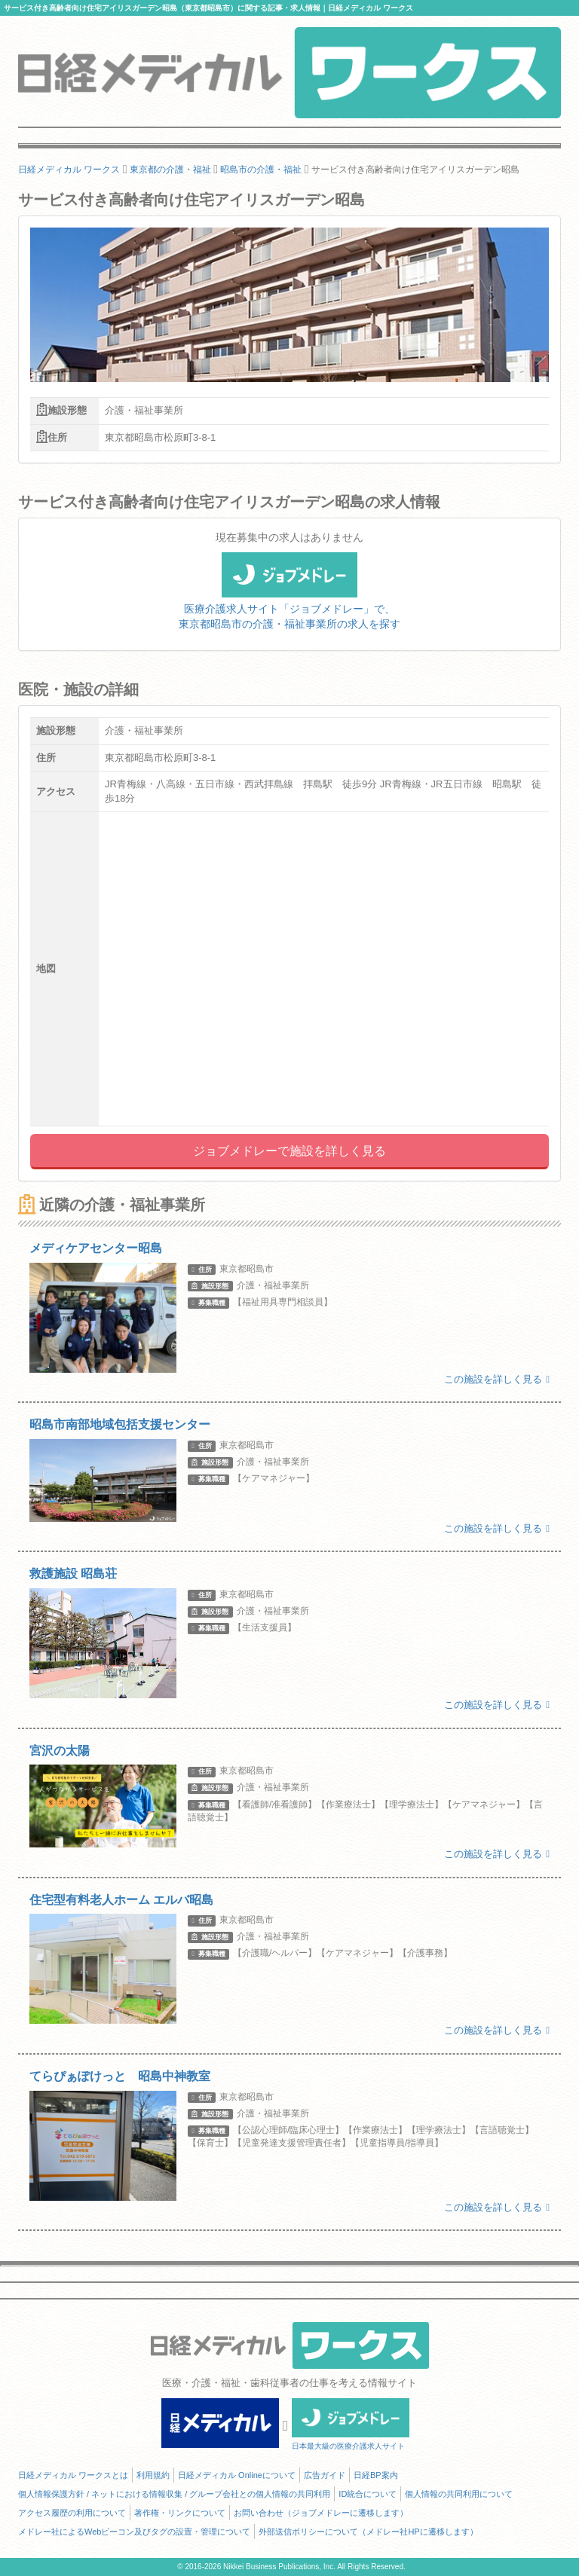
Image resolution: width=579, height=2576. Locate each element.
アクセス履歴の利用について (72, 2512)
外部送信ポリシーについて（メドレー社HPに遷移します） (368, 2531)
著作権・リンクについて (179, 2512)
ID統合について (368, 2493)
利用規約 (153, 2475)
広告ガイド (324, 2475)
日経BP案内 (376, 2475)
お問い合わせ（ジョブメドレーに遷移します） (321, 2512)
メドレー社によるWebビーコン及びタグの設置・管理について (134, 2531)
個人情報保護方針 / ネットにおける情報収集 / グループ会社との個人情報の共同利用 (174, 2493)
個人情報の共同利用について (459, 2493)
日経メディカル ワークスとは (73, 2475)
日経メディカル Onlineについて (237, 2475)
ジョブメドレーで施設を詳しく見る (289, 1150)
